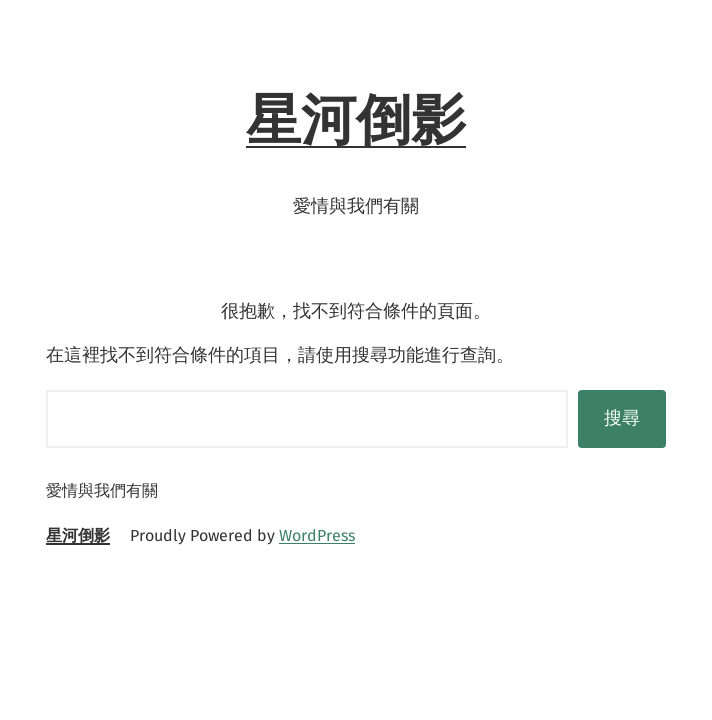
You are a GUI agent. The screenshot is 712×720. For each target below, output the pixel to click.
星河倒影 (356, 120)
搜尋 (622, 418)
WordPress (317, 535)
